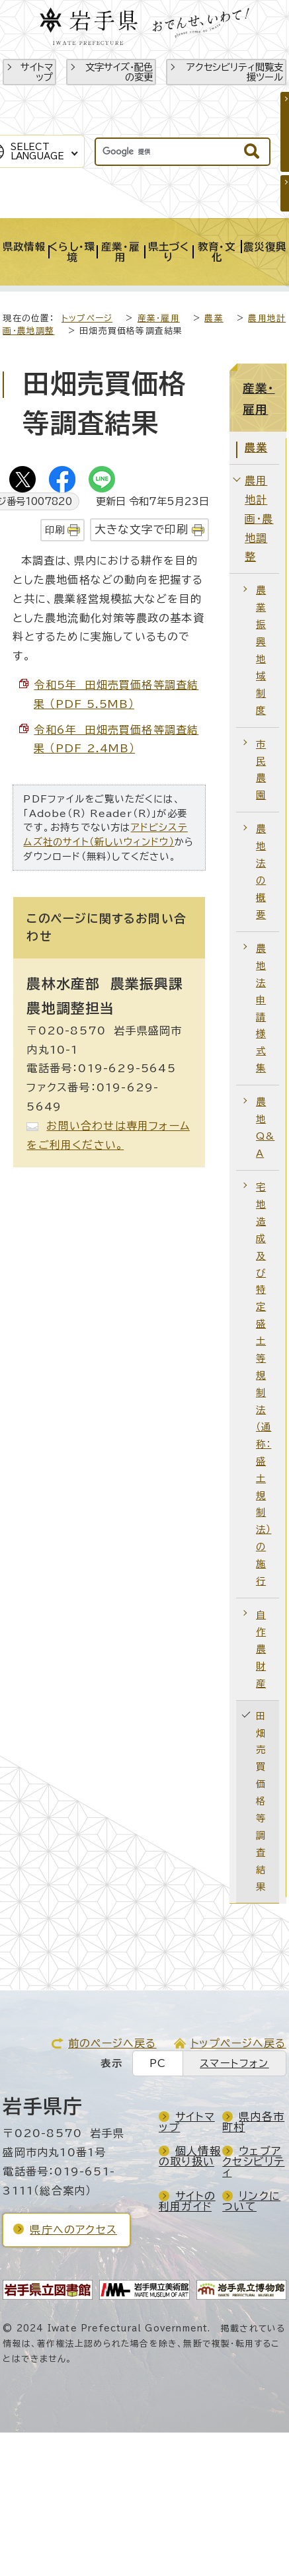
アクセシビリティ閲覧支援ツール (234, 72)
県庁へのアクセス (73, 2229)
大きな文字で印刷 (142, 529)
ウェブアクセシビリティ (253, 2161)
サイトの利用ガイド (187, 2201)
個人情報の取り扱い (190, 2156)
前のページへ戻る (112, 2043)
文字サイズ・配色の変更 (119, 72)
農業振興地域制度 (261, 650)
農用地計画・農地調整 (259, 518)
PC (157, 2063)
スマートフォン (234, 2063)
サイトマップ (37, 72)
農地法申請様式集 (261, 1008)
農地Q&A (265, 1127)
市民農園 (261, 769)
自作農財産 (261, 1649)
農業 (213, 318)
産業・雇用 (159, 318)
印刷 (55, 530)
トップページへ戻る (238, 2043)
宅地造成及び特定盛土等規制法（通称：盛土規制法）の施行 (263, 1384)
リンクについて (251, 2201)
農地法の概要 (261, 871)
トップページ (87, 318)
